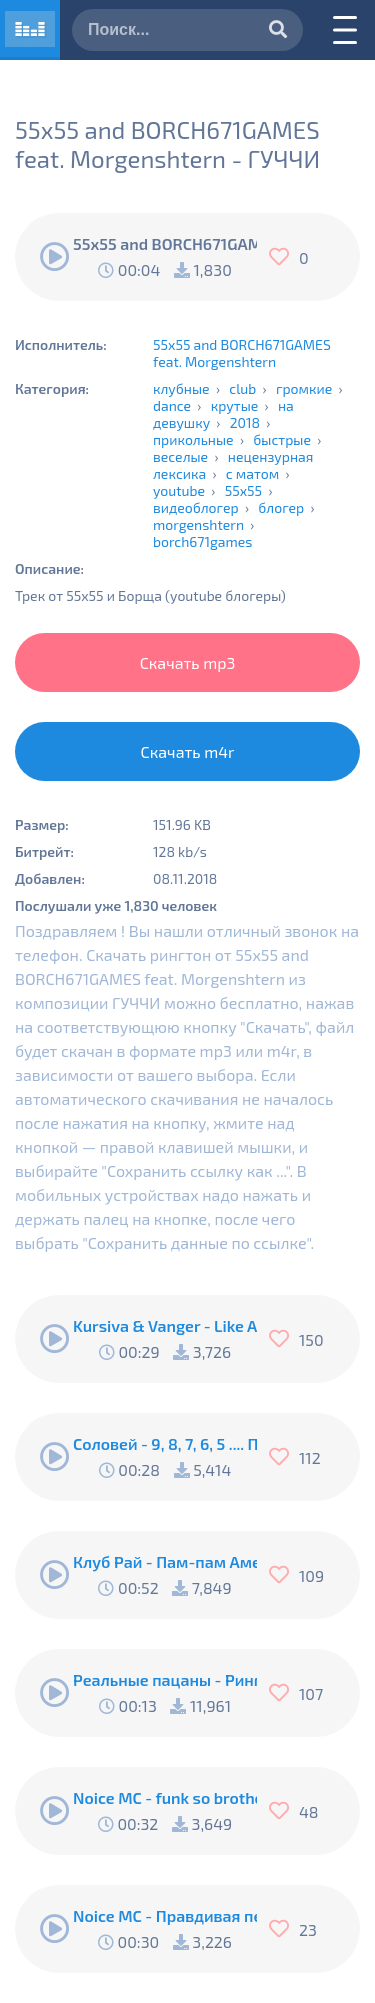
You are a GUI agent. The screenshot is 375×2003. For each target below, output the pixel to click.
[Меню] (345, 30)
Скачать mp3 (188, 662)
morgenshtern (198, 524)
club (242, 388)
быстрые (282, 439)
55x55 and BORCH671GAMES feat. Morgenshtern (242, 353)
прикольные (193, 439)
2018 (245, 422)
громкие (304, 388)
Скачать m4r (188, 751)
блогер (281, 507)
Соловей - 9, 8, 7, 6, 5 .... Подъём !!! (165, 1443)
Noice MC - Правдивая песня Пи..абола (165, 1915)
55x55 (243, 490)
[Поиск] (187, 30)
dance (172, 405)
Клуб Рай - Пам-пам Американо (165, 1561)
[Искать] (278, 30)
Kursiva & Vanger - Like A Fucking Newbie (165, 1325)
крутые (235, 405)
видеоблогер (196, 507)
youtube (179, 490)
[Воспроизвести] (55, 257)
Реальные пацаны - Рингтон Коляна (165, 1679)
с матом (252, 473)
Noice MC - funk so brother (165, 1797)
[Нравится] (284, 257)
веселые (180, 456)
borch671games (202, 541)
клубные (181, 388)
